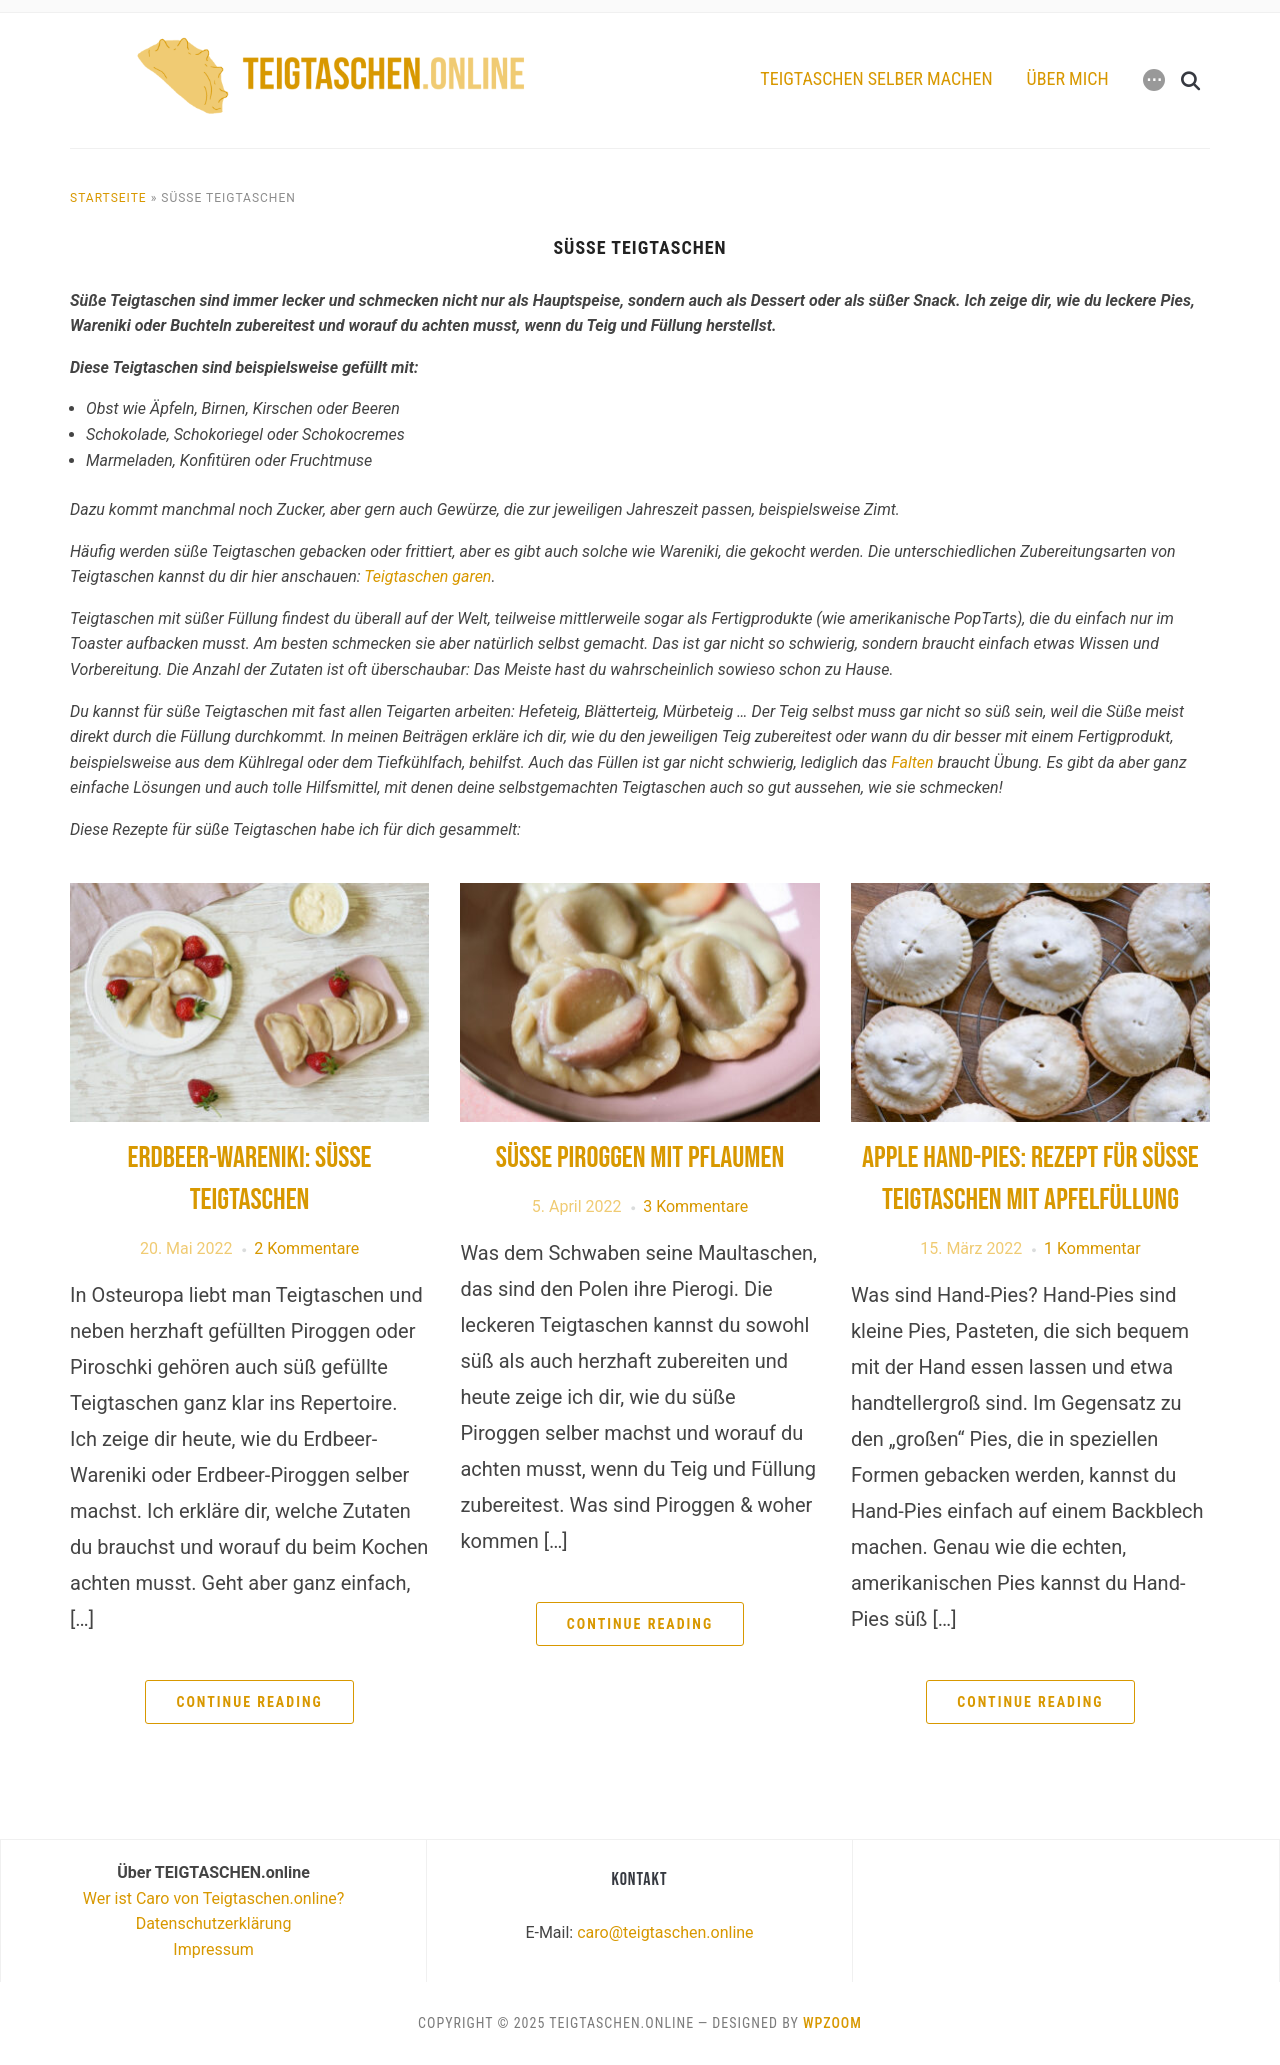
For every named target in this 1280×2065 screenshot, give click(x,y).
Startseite (108, 198)
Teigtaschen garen (427, 576)
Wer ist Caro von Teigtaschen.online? (214, 1898)
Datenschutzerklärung (214, 1923)
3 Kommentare (695, 1206)
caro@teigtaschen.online (665, 1932)
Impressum (213, 1949)
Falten (912, 762)
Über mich (1068, 78)
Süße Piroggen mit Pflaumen (640, 1158)
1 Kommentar (1092, 1248)
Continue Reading (249, 1702)
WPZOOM (832, 2023)
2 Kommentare (306, 1248)
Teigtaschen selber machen (876, 78)
